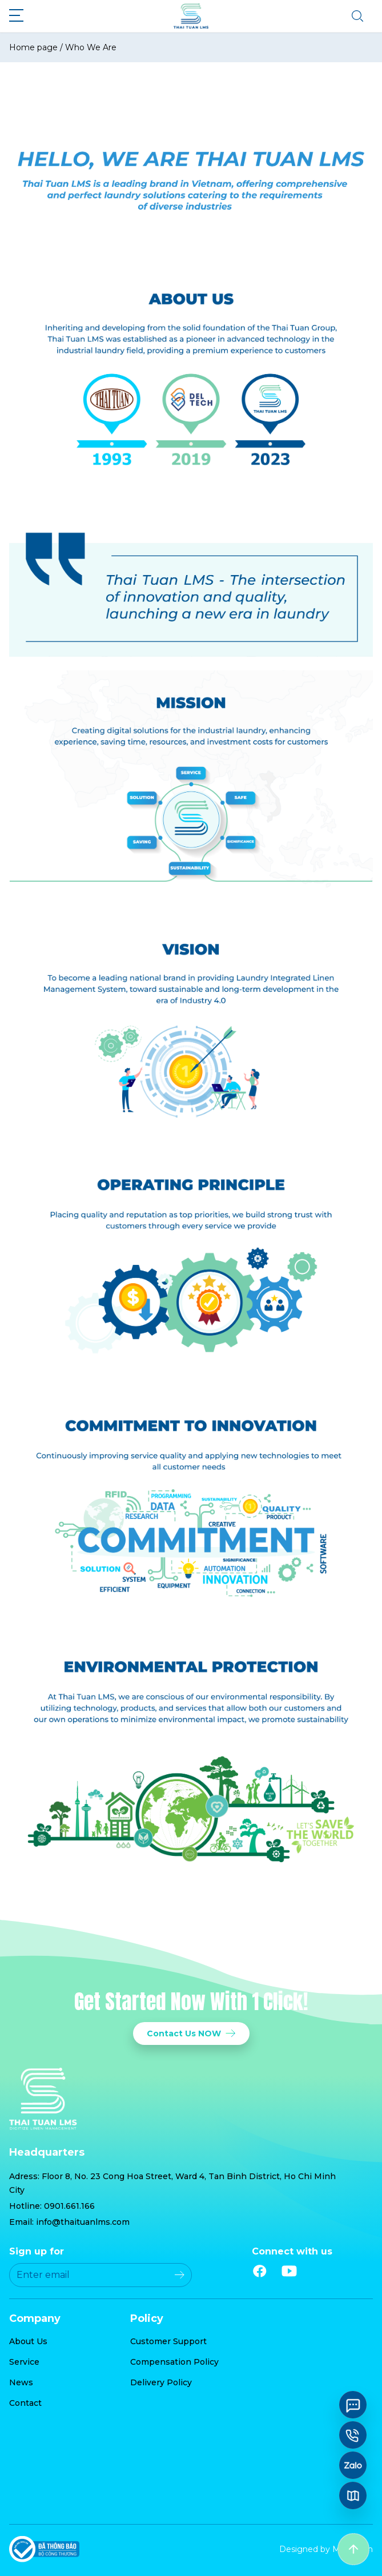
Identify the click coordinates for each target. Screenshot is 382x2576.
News (21, 2382)
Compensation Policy (174, 2362)
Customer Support (168, 2341)
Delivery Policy (161, 2382)
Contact (25, 2403)
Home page (33, 47)
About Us (28, 2341)
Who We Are (90, 47)
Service (24, 2362)
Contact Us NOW (191, 2033)
